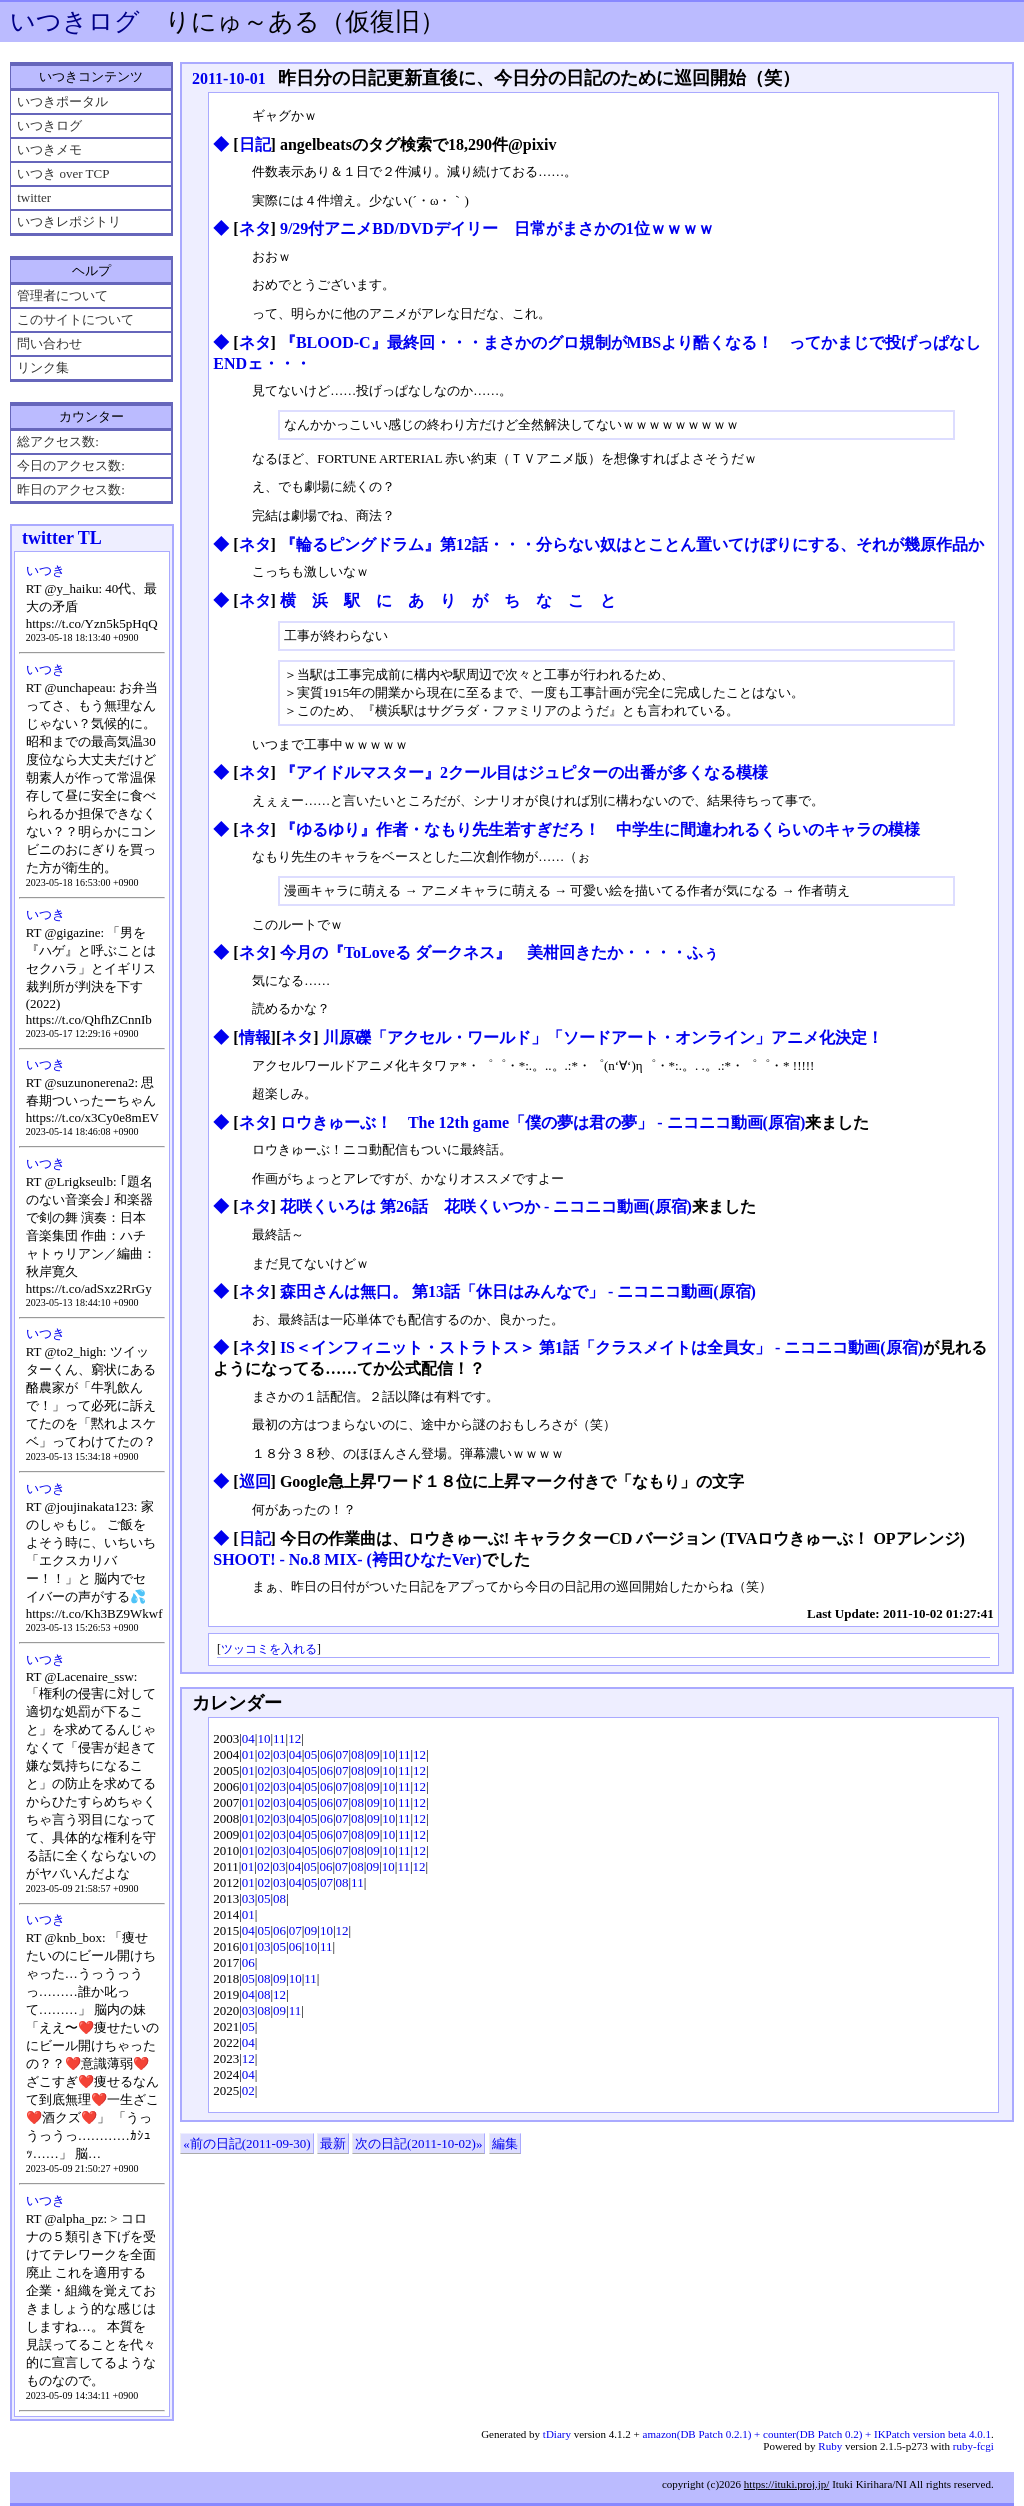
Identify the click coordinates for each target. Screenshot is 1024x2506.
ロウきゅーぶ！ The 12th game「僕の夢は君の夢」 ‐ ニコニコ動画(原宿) (542, 1122)
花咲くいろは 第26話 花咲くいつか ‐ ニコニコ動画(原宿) (486, 1206)
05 (310, 1754)
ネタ (255, 228)
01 (248, 1754)
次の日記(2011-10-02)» (418, 2143)
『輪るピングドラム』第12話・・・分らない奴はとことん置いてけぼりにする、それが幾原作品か (632, 544)
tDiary (557, 2434)
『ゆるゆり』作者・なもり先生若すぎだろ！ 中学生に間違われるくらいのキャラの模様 (600, 829)
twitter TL (62, 538)
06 (326, 1754)
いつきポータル (62, 101)
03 (279, 1754)
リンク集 (43, 367)
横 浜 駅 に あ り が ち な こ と (448, 600)
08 (357, 1754)
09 (373, 1754)
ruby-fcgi (973, 2446)
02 (263, 1754)
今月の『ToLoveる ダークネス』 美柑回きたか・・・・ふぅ (499, 952)
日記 (255, 144)
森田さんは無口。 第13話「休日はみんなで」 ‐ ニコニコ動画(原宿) (518, 1291)
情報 (255, 1037)
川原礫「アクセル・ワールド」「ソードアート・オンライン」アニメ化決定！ (603, 1037)
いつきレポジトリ (69, 221)
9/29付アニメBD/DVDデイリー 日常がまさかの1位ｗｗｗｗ (497, 228)
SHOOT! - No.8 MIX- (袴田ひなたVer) (347, 1559)
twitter (34, 197)
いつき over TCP (63, 173)
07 (342, 1754)
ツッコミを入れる (269, 1649)
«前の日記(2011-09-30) (246, 2143)
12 (294, 1738)
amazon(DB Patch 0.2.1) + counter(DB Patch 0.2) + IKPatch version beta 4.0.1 (817, 2434)
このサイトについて (75, 319)
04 (248, 1738)
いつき (45, 570)
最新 (333, 2143)
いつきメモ (49, 149)
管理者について (62, 295)
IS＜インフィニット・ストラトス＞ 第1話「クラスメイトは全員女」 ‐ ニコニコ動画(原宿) (601, 1347)
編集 (505, 2143)
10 (263, 1738)
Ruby (830, 2446)
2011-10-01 (229, 78)
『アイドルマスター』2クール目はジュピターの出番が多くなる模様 (524, 772)
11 (279, 1738)
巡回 (255, 1481)
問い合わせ (49, 343)
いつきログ (75, 21)
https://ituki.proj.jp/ (787, 2484)
